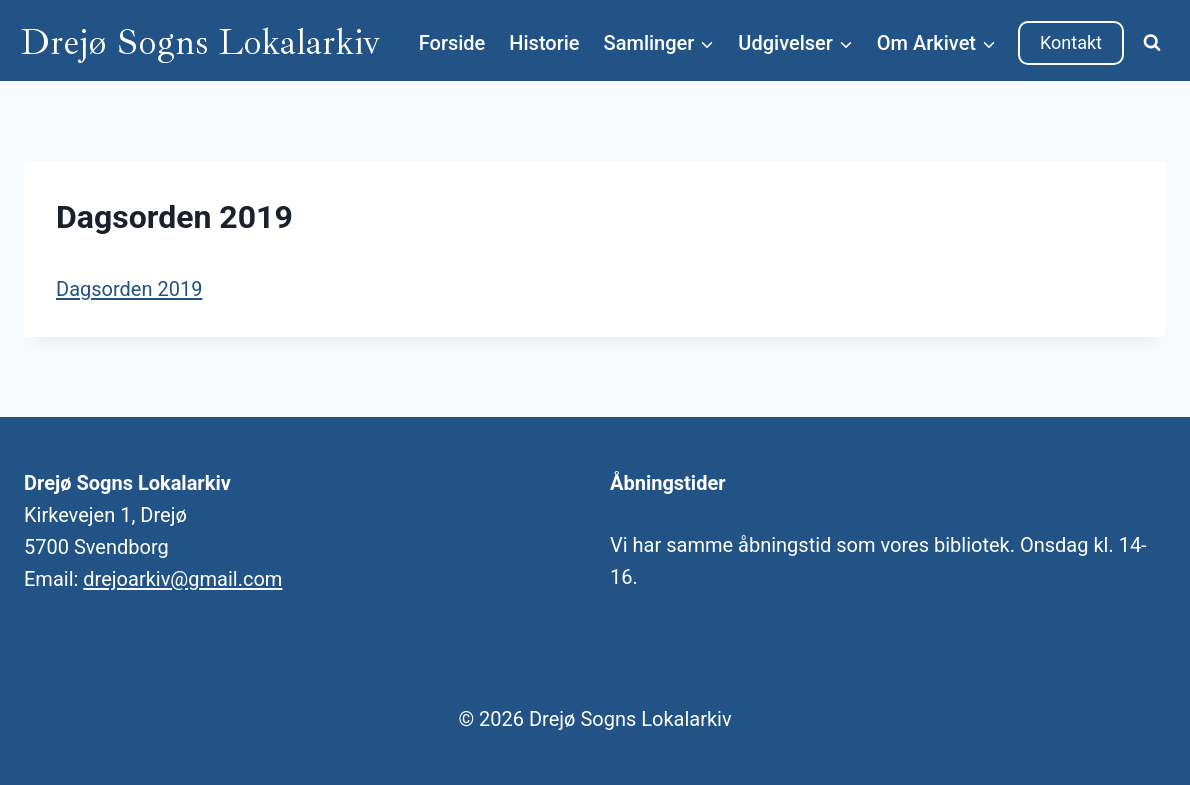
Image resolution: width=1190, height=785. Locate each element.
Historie (544, 43)
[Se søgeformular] (1152, 43)
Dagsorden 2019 (129, 289)
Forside (452, 43)
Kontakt (1071, 42)
